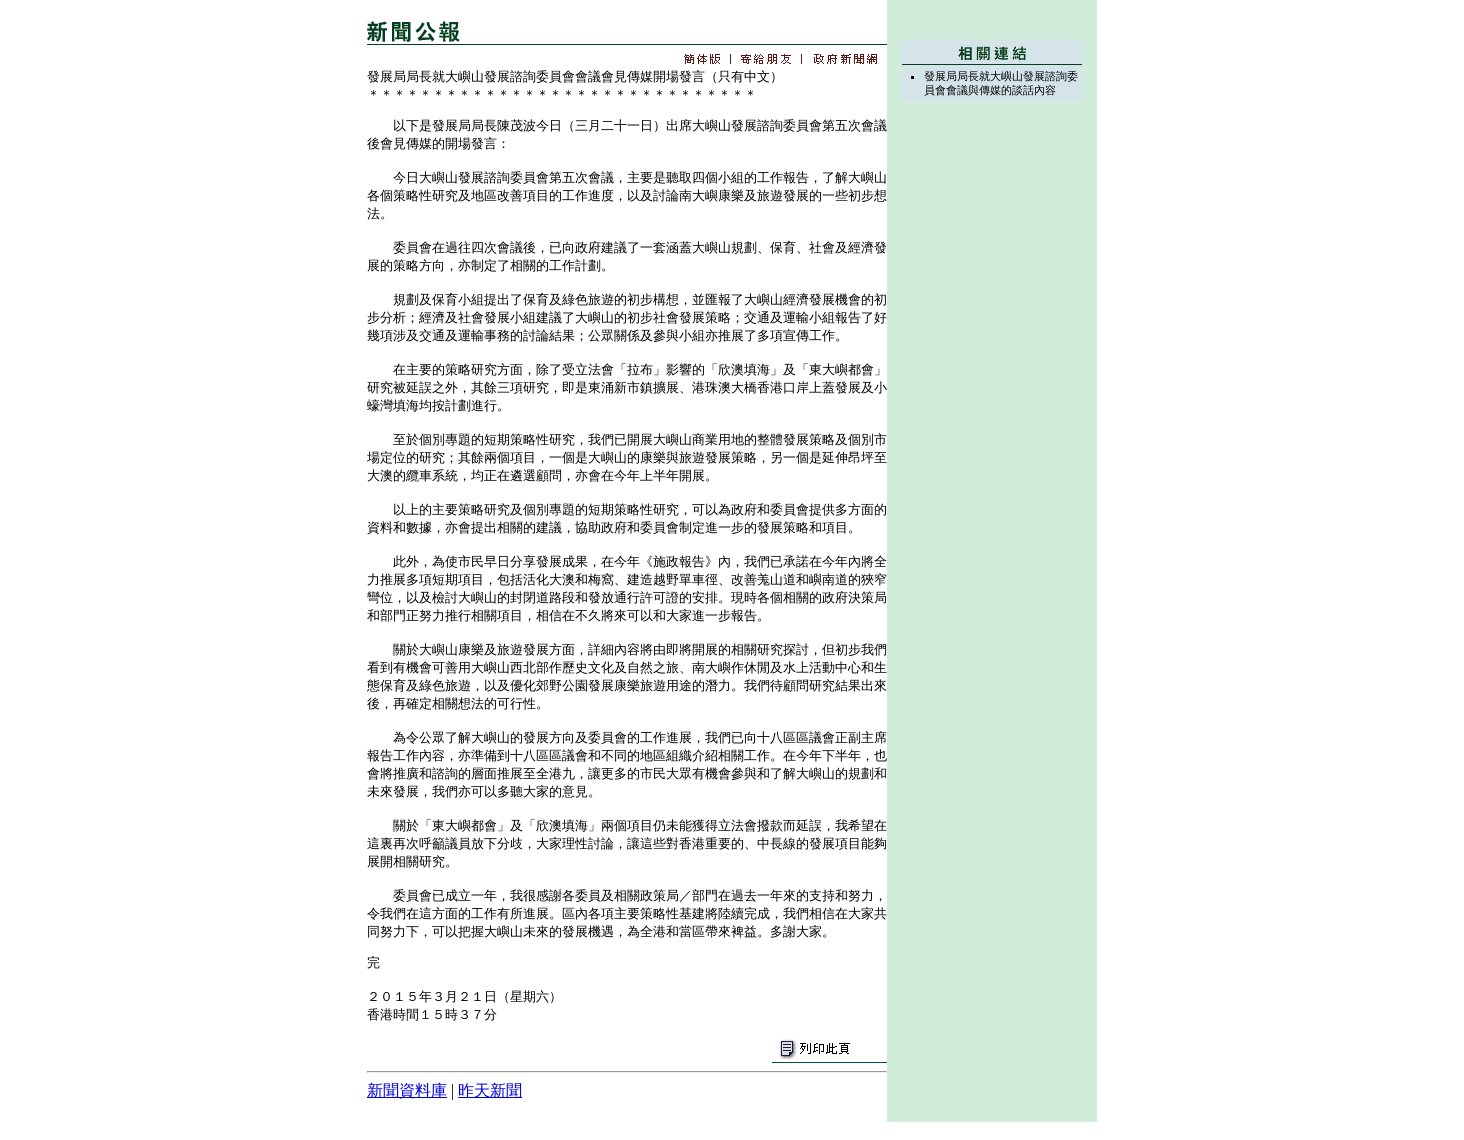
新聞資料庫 (407, 1090)
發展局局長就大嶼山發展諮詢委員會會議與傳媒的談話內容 (1001, 82)
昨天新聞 (490, 1090)
